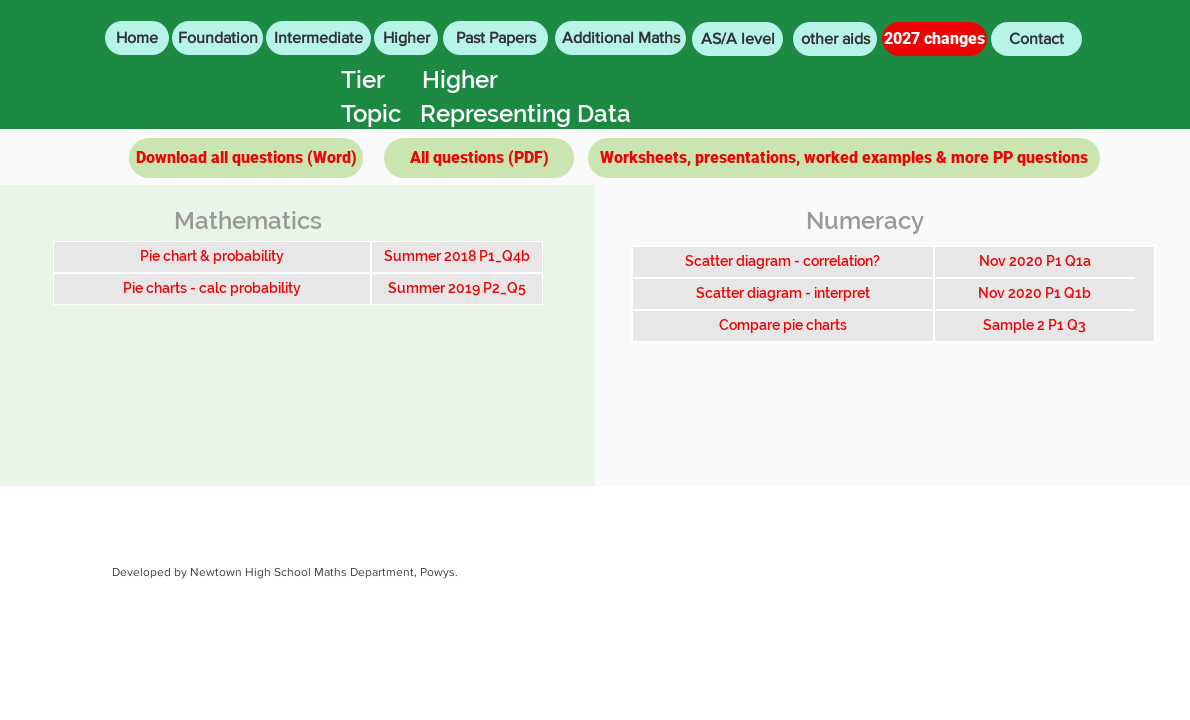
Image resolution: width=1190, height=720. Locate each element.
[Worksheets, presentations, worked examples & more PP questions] (844, 158)
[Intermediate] (318, 38)
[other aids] (835, 39)
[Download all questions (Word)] (246, 158)
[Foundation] (217, 38)
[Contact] (1036, 39)
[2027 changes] (934, 39)
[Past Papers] (495, 38)
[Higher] (406, 38)
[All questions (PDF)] (479, 158)
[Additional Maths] (620, 38)
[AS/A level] (737, 39)
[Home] (137, 38)
